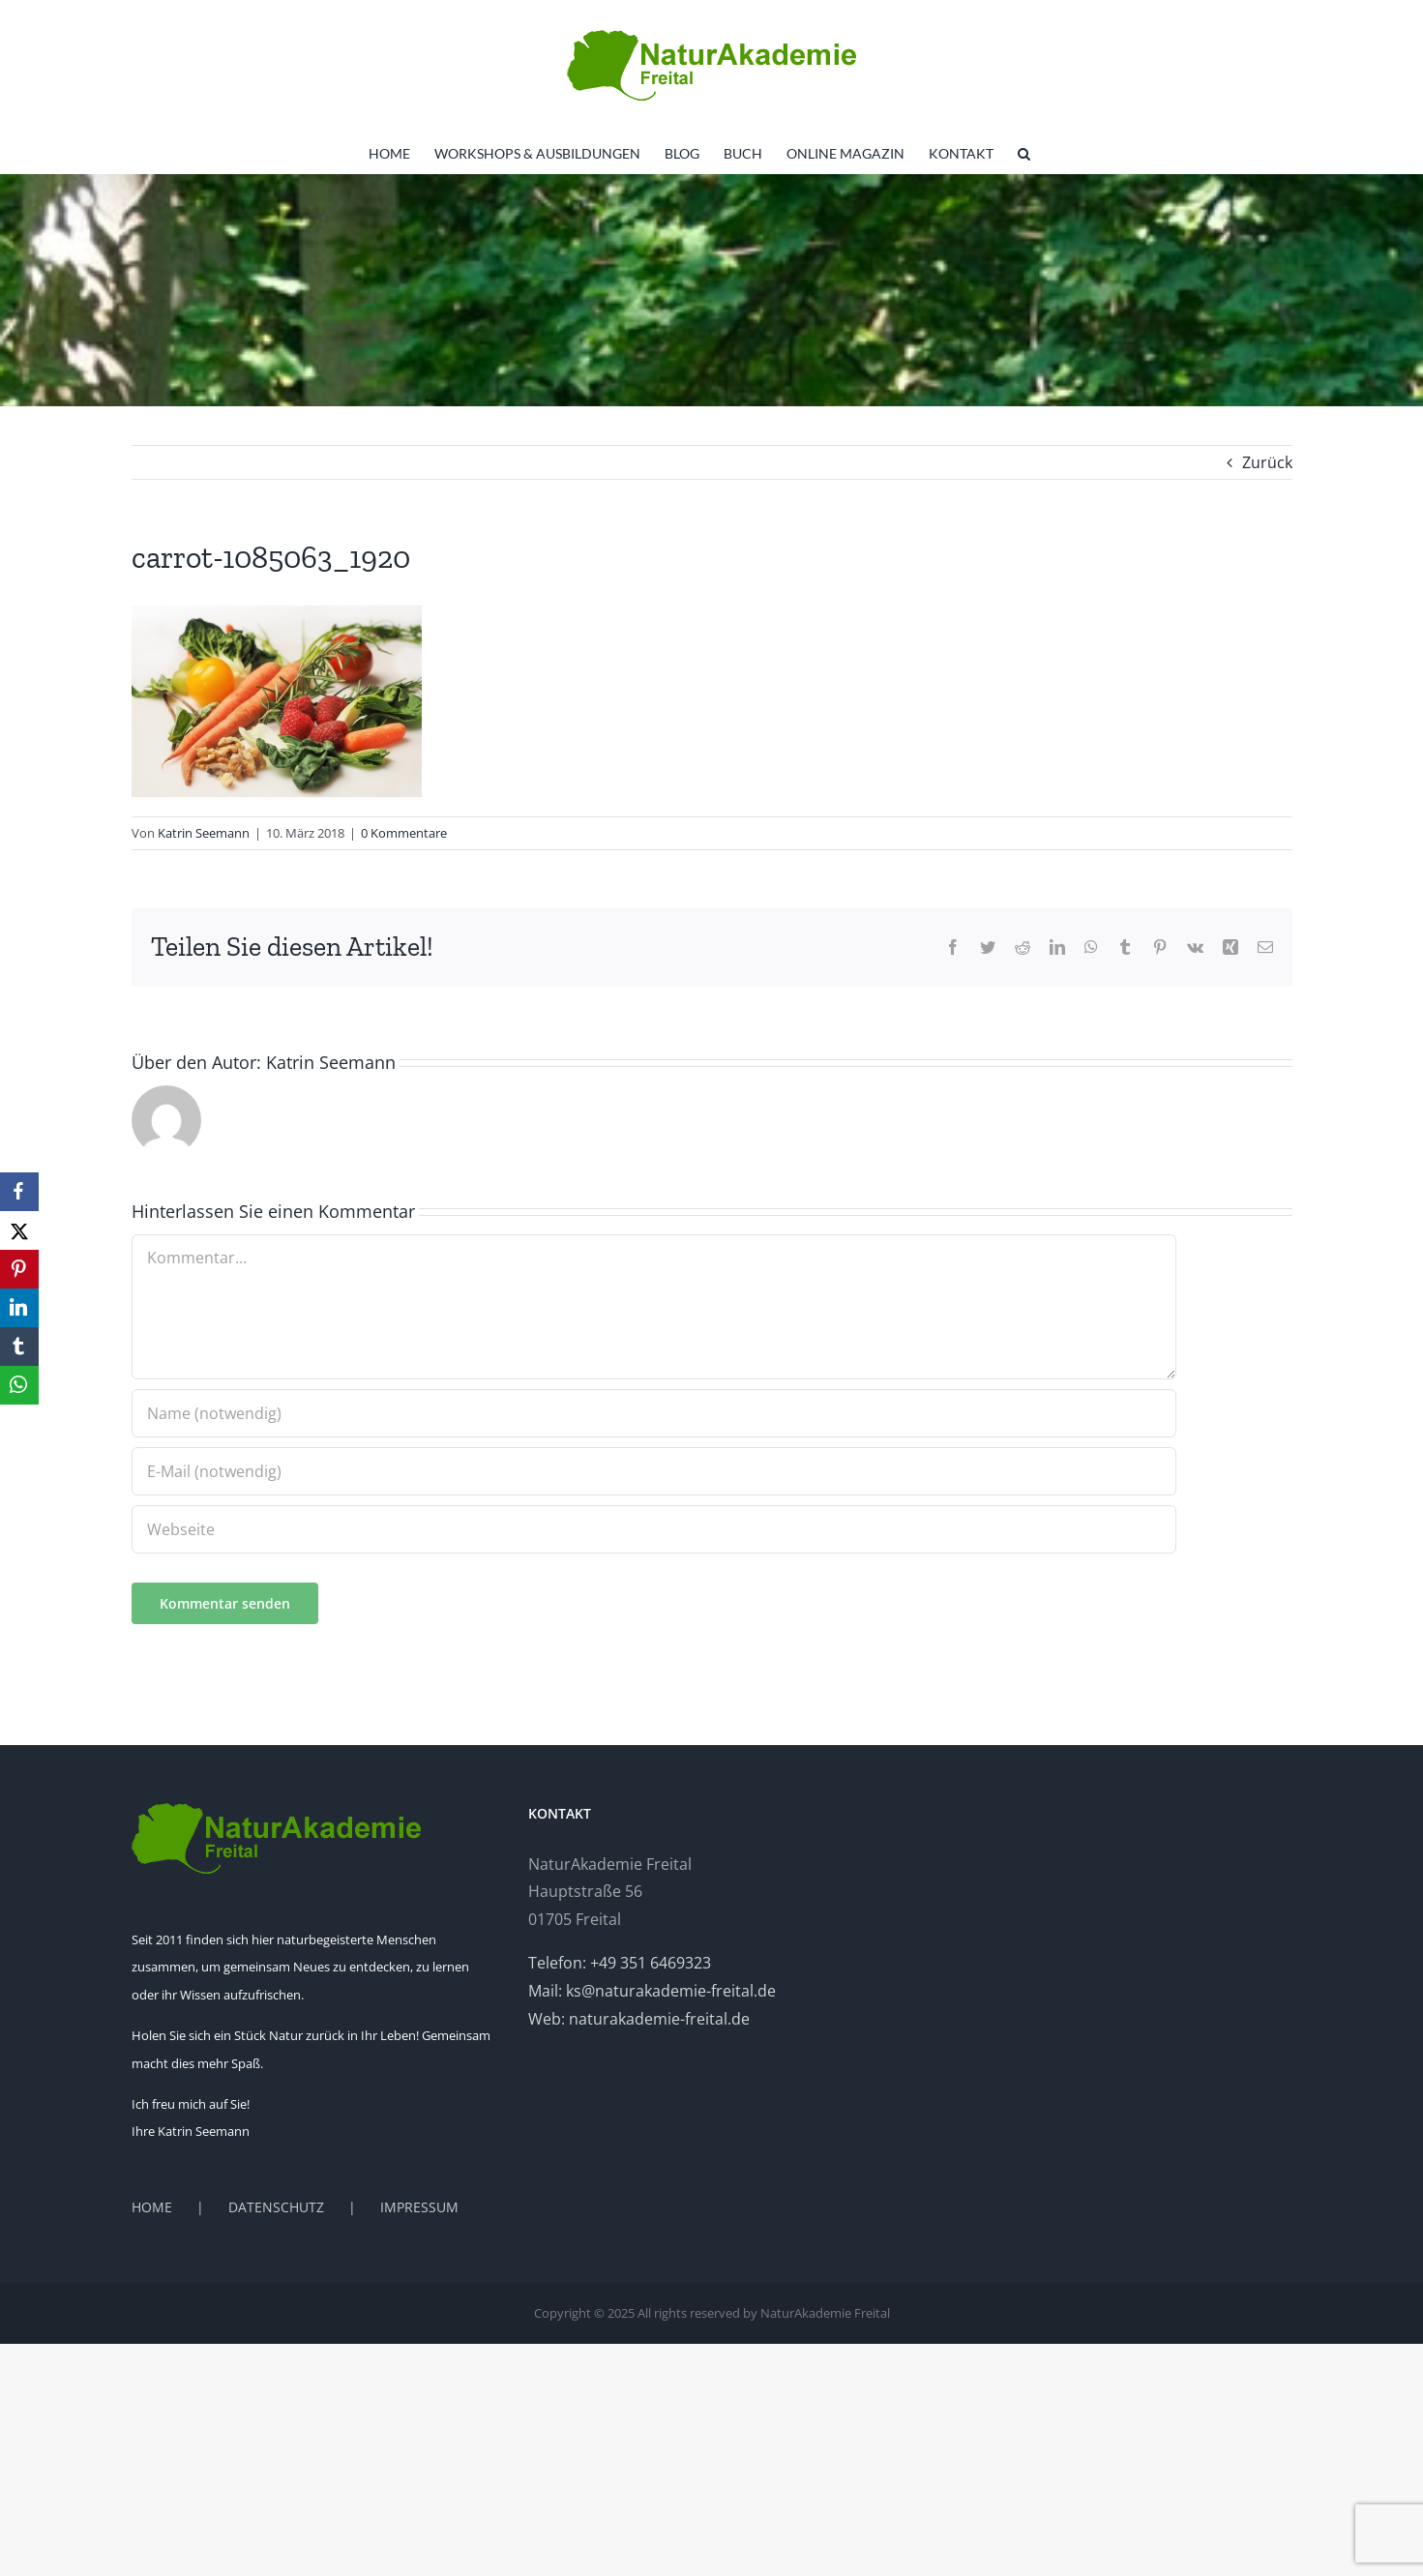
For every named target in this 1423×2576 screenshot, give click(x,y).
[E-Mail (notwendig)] (654, 1471)
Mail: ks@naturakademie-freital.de (652, 1990)
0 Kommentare (404, 833)
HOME (152, 2207)
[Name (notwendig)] (654, 1413)
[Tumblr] (19, 1346)
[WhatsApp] (19, 1385)
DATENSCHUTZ (276, 2207)
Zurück (1267, 462)
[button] (1024, 153)
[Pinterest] (19, 1269)
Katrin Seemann (204, 833)
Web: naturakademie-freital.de (639, 2018)
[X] (19, 1230)
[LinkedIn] (19, 1307)
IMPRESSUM (419, 2207)
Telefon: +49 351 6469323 (619, 1962)
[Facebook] (19, 1191)
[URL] (654, 1529)
